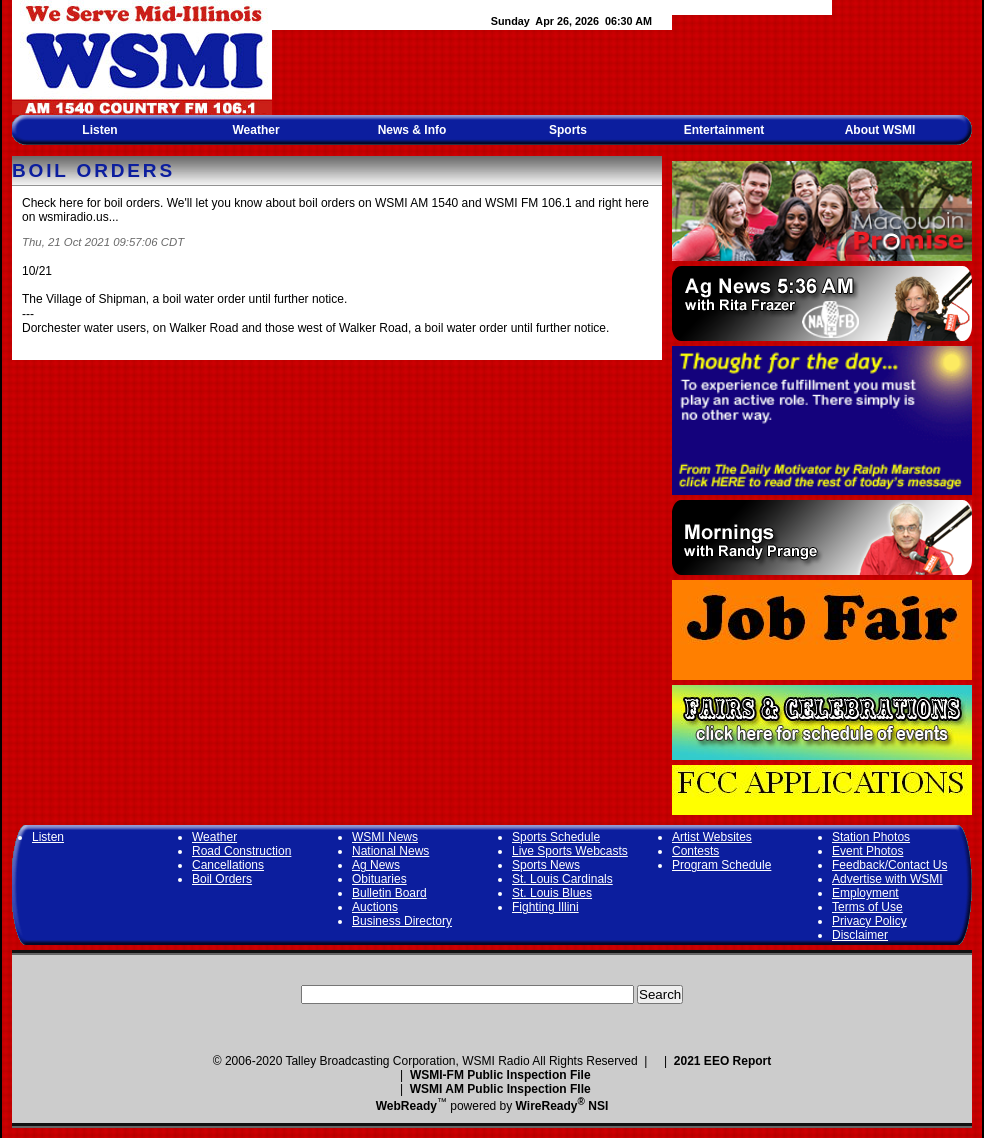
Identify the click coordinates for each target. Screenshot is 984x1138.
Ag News (376, 865)
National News (390, 851)
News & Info (412, 130)
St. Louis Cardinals (562, 879)
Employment (865, 893)
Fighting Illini (545, 907)
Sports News (546, 865)
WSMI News (385, 837)
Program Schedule (721, 865)
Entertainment (724, 130)
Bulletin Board (389, 893)
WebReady (406, 1106)
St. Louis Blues (552, 893)
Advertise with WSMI (887, 879)
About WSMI (880, 130)
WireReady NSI (562, 1106)
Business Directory (402, 921)
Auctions (375, 907)
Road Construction (241, 851)
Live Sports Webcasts (570, 851)
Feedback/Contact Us (889, 865)
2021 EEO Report (722, 1061)
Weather (255, 130)
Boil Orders (222, 879)
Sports (568, 130)
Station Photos (871, 837)
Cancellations (228, 865)
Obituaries (379, 879)
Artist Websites (712, 837)
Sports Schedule (556, 837)
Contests (695, 851)
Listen (99, 130)
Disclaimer (860, 935)
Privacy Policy (869, 921)
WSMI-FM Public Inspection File (500, 1075)
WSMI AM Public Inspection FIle (500, 1089)
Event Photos (867, 851)
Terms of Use (867, 907)
